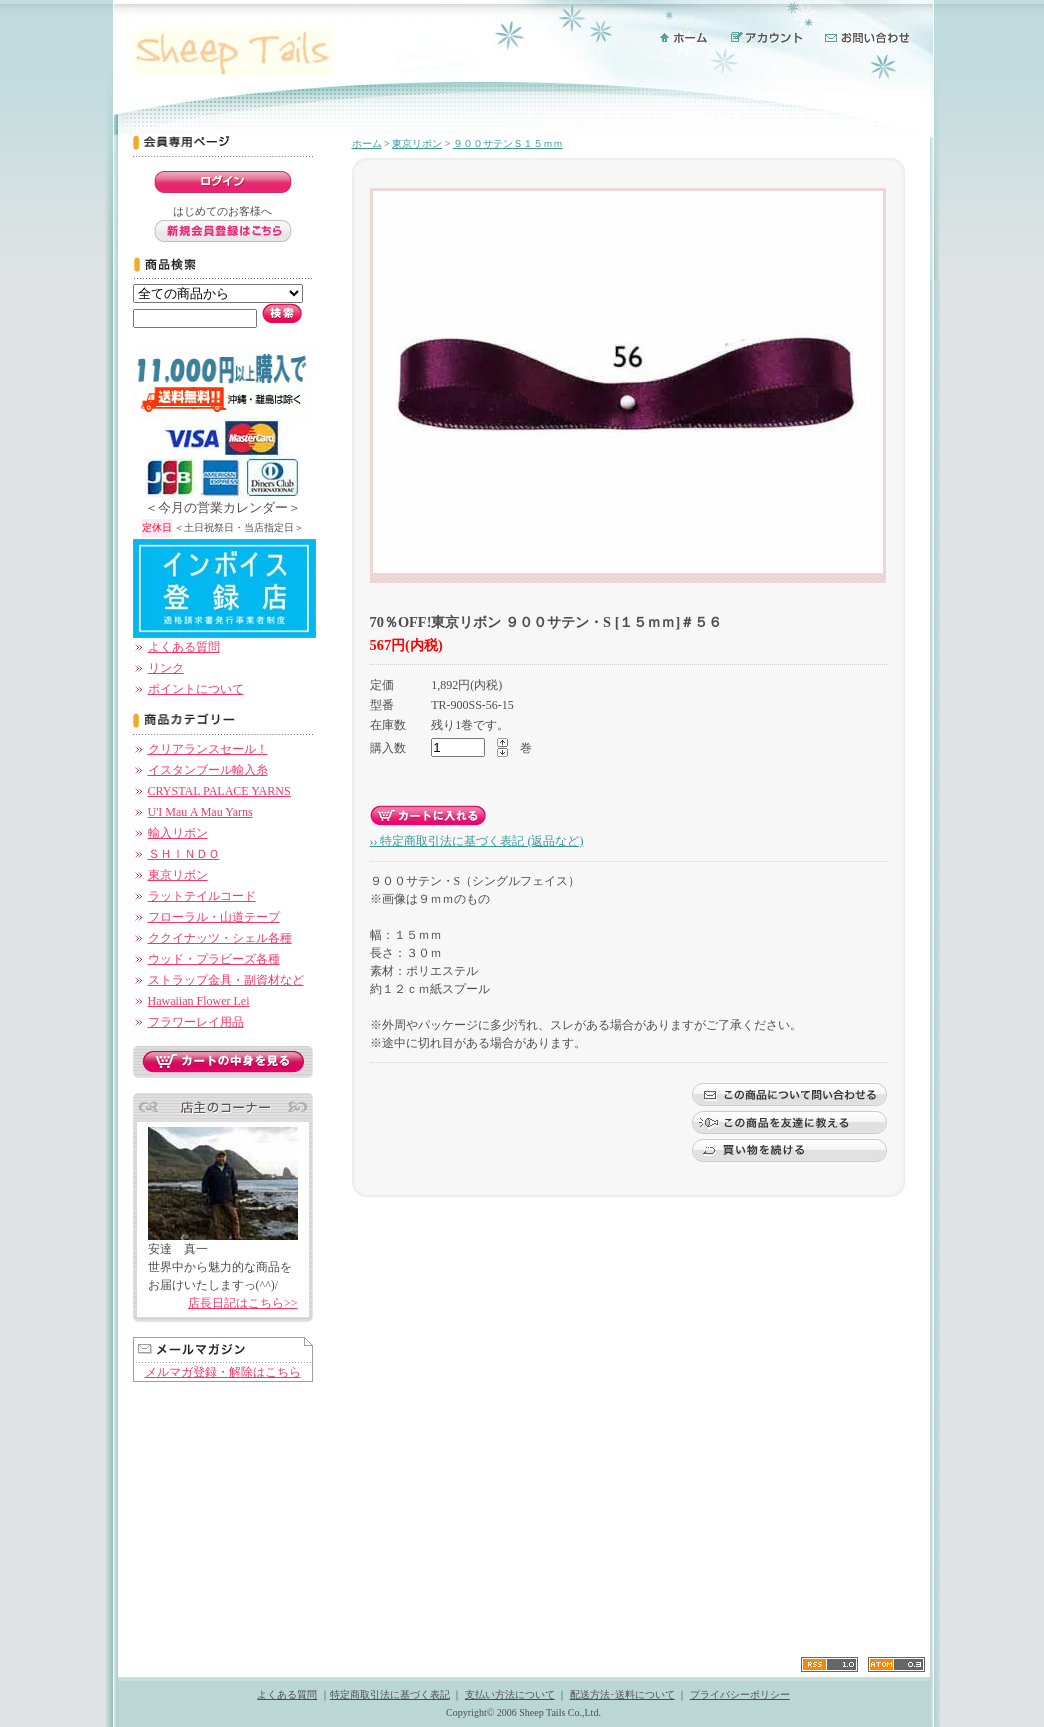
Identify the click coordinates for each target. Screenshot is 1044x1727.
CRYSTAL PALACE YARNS (219, 791)
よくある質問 (184, 647)
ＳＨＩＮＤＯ (184, 854)
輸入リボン (178, 833)
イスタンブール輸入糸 (208, 770)
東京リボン (178, 875)
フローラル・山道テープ (214, 917)
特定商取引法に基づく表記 (390, 1694)
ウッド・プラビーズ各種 (214, 959)
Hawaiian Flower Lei (199, 1001)
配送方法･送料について (622, 1694)
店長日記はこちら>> (243, 1303)
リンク (166, 668)
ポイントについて (196, 689)
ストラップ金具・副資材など (226, 980)
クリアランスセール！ (208, 749)
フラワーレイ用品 (196, 1022)
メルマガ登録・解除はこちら (223, 1372)
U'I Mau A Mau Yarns (200, 812)
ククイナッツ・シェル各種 (220, 938)
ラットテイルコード (202, 896)
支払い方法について (510, 1694)
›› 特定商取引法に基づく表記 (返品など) (477, 841)
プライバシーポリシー (740, 1694)
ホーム (367, 143)
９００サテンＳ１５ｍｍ (508, 143)
